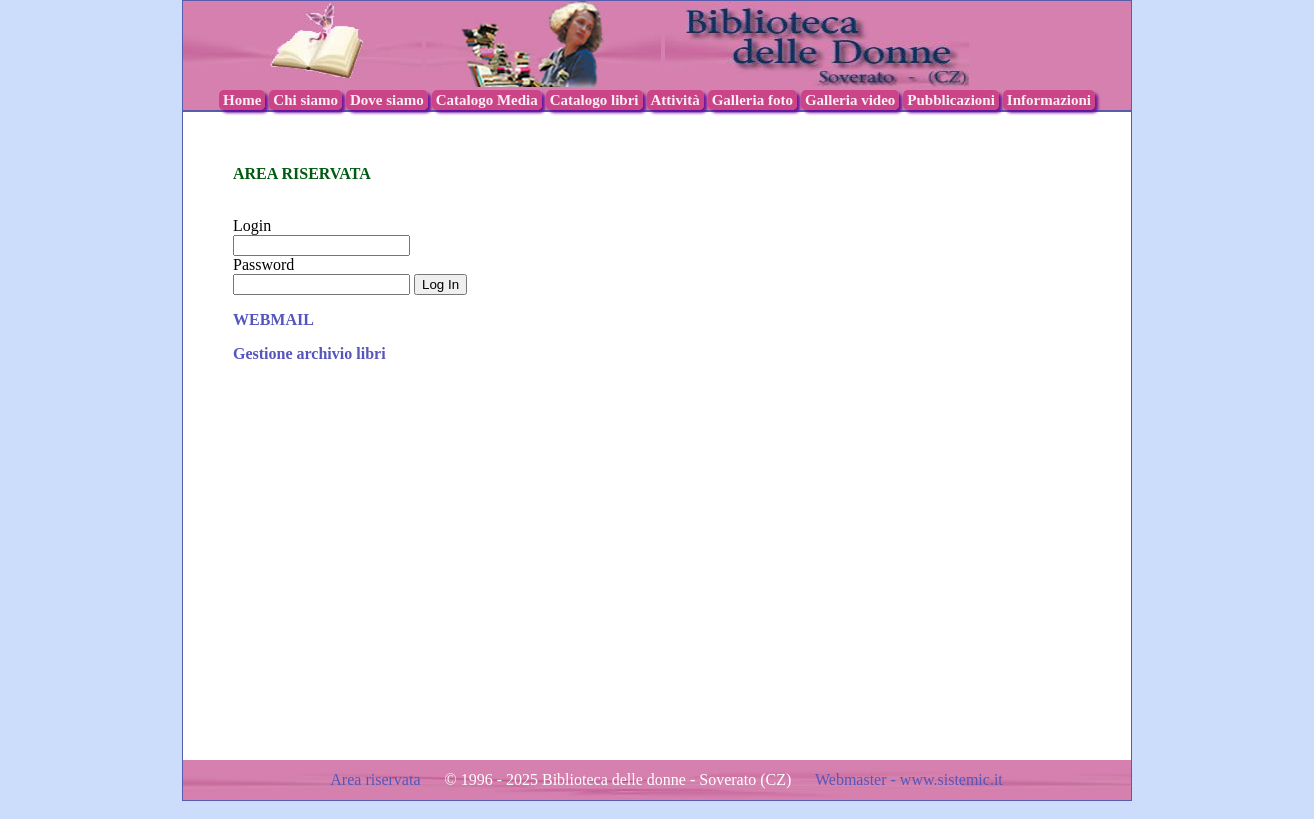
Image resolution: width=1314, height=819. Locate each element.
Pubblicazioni (951, 100)
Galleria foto (752, 100)
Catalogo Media (487, 100)
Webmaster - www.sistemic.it (909, 779)
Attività (675, 100)
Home (242, 100)
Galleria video (850, 100)
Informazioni (1049, 100)
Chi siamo (305, 100)
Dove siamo (387, 100)
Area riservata (377, 779)
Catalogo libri (594, 100)
